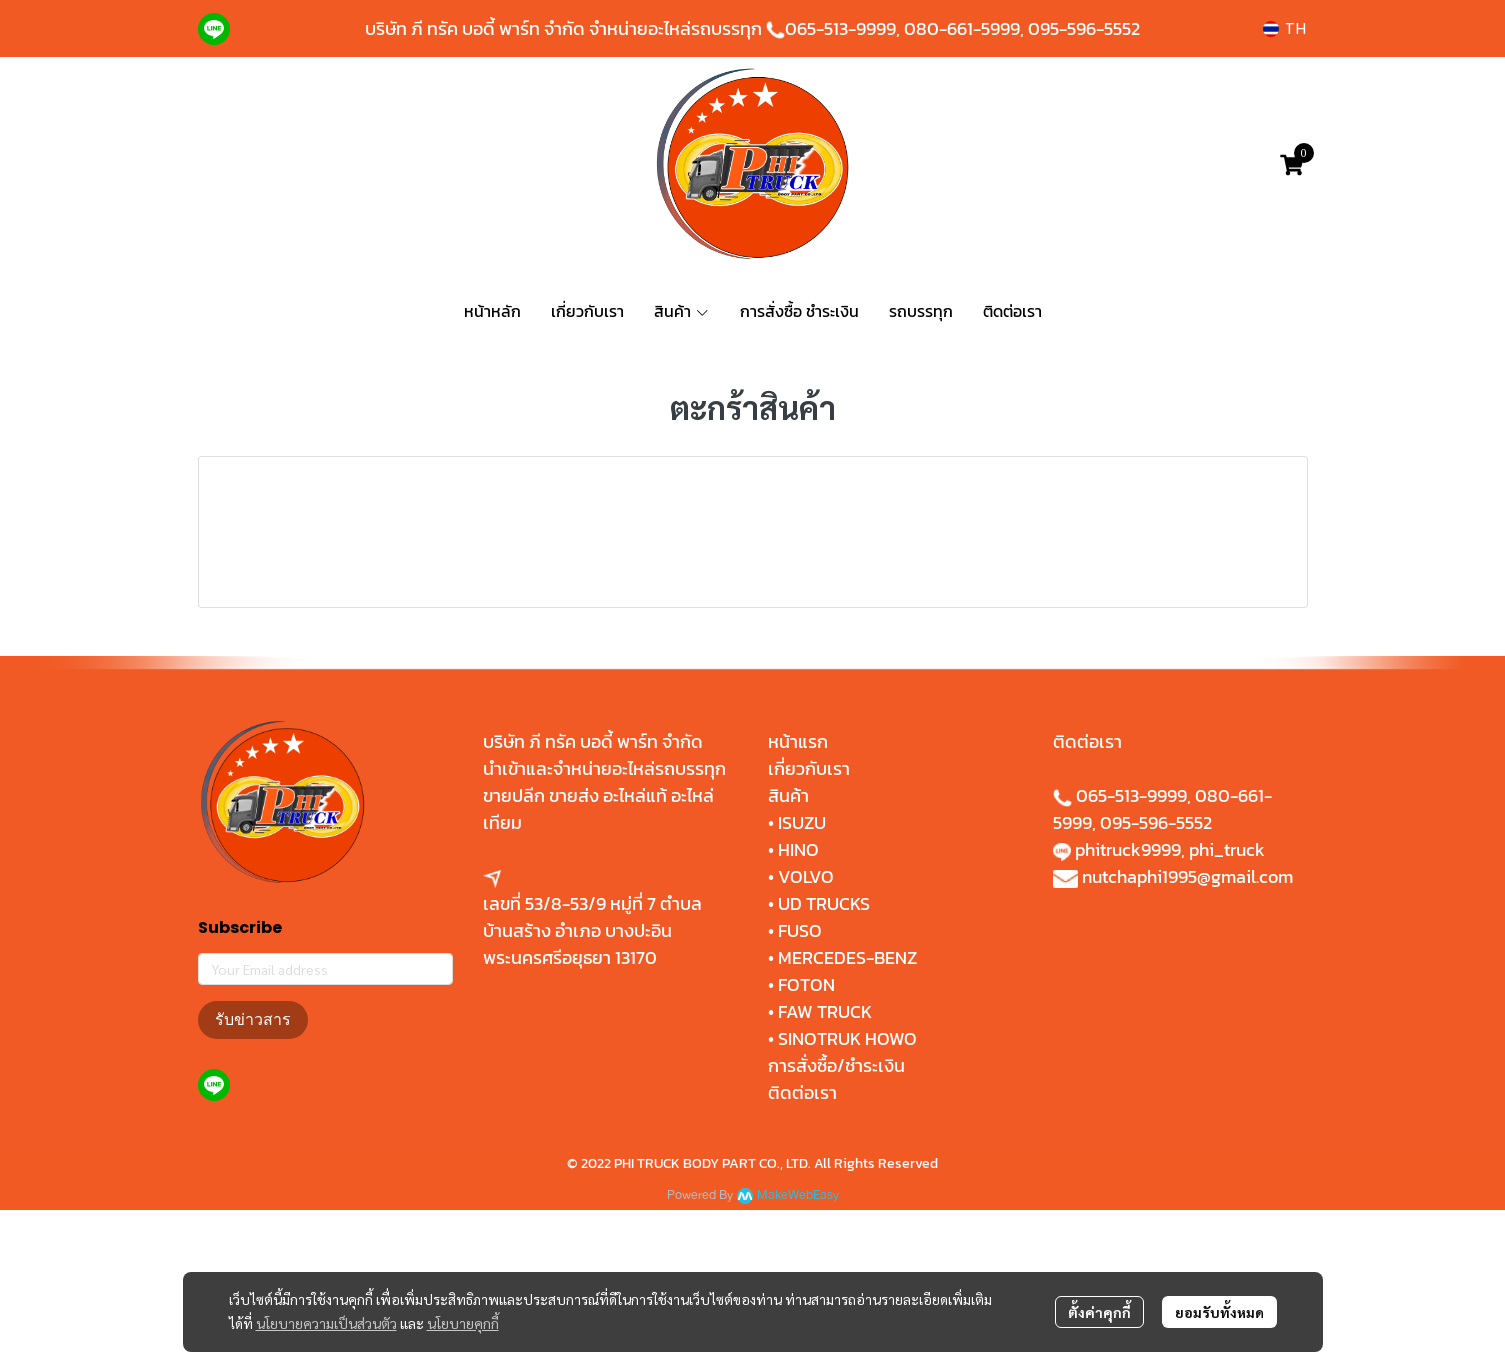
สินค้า (788, 945)
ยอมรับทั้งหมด (1219, 1312)
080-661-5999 (962, 28)
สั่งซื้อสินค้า (753, 653)
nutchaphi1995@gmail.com (1187, 1026)
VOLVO (806, 1026)
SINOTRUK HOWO (847, 1188)
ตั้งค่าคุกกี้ (1099, 1312)
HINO (798, 999)
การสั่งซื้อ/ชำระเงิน (836, 1215)
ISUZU (802, 972)
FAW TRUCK (825, 1161)
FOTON (804, 1134)
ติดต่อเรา (802, 1242)
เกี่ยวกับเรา (809, 918)
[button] (1284, 28)
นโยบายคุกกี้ (463, 1323)
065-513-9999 (840, 28)
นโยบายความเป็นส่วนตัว (326, 1323)
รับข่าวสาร (253, 1169)
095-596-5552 (1084, 28)
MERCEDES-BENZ (847, 1107)
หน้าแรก (798, 891)
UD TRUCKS (824, 1053)
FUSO (800, 1080)
